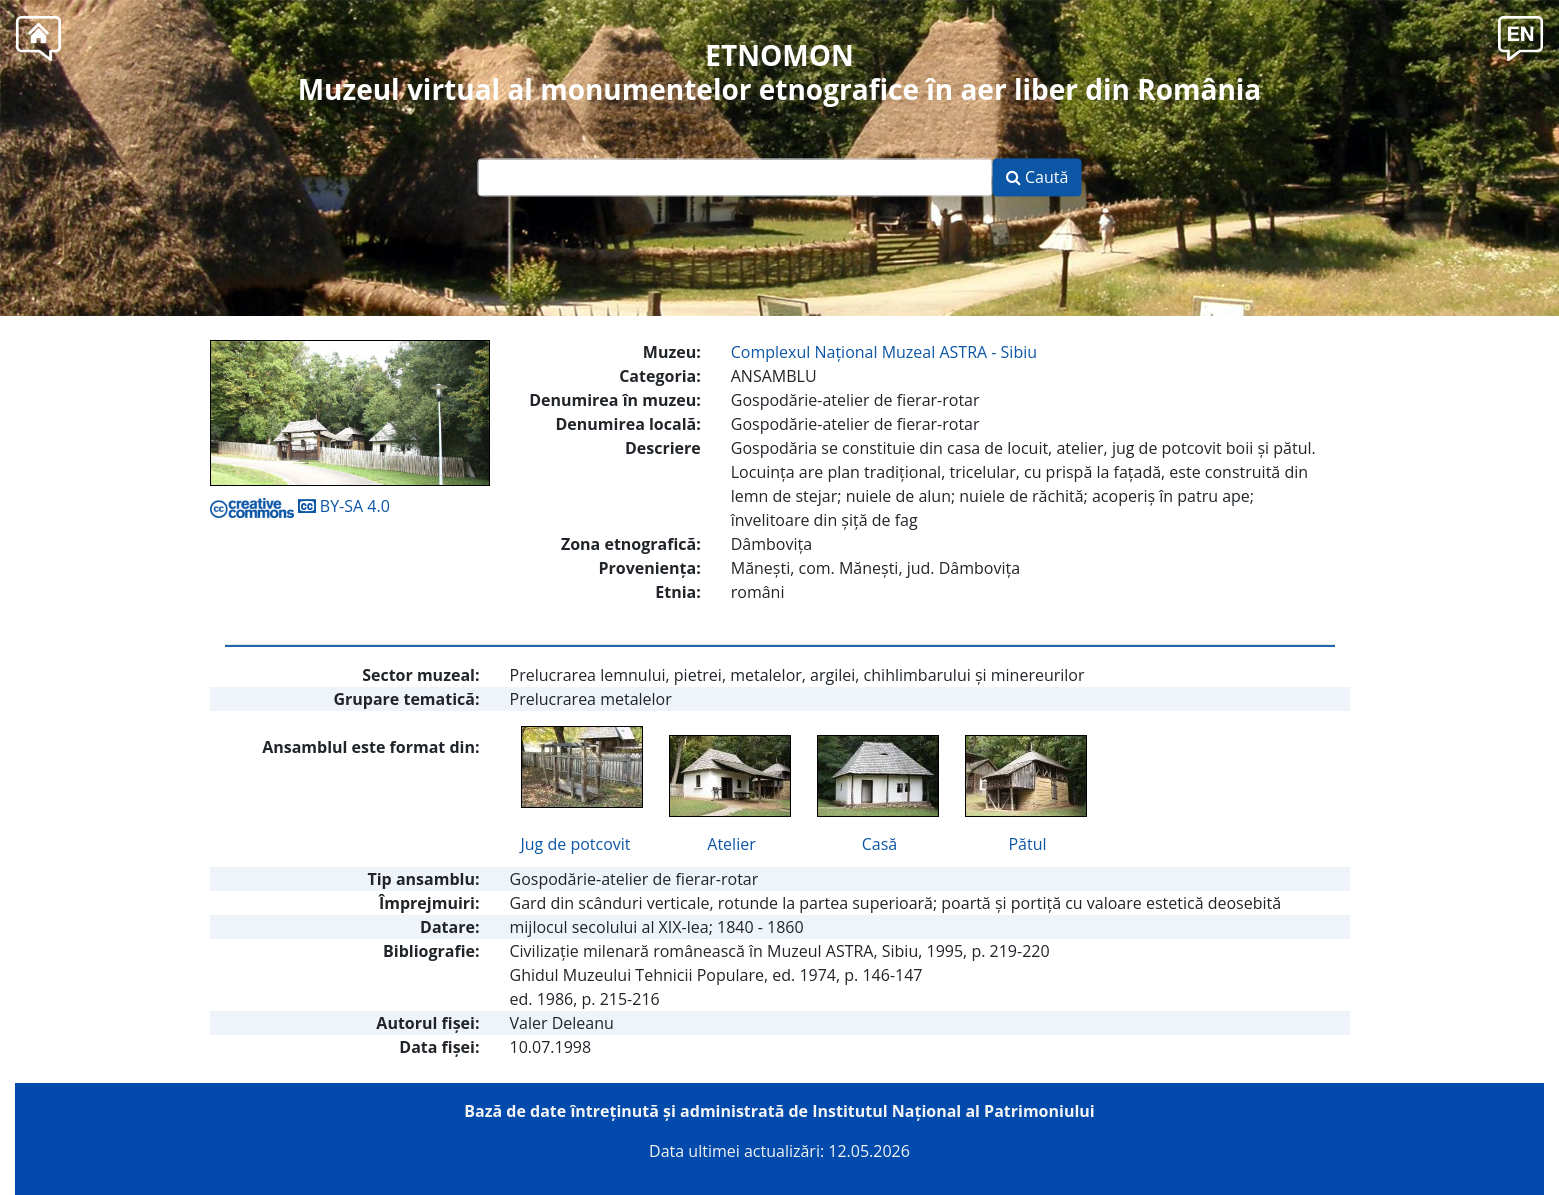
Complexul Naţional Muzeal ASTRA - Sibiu (884, 352)
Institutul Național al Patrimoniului (953, 1111)
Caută (1037, 178)
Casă (879, 844)
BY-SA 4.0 (300, 506)
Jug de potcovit (576, 844)
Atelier (731, 844)
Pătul (1027, 844)
